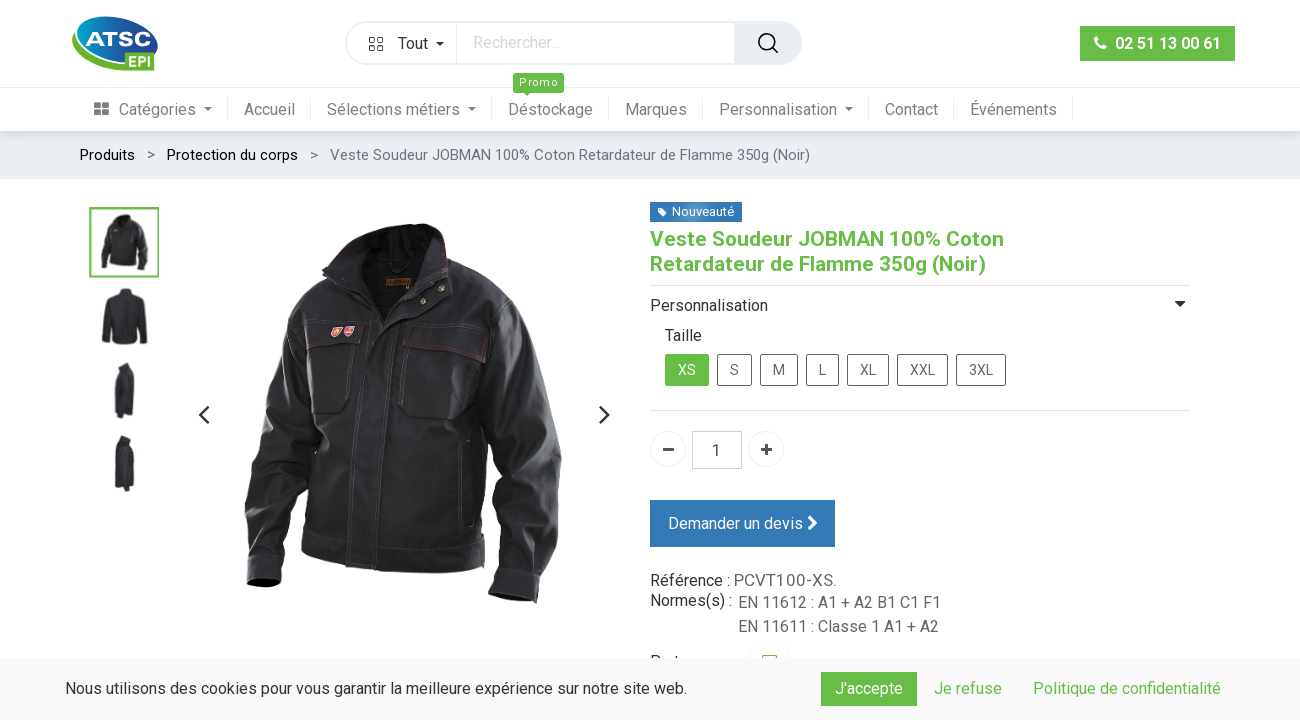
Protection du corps (232, 155)
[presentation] (203, 414)
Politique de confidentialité (1127, 688)
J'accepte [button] (869, 688)
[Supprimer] (668, 449)
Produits (107, 155)
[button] (402, 43)
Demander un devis (743, 523)
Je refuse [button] (968, 688)
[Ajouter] (766, 449)
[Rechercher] (768, 43)
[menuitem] (161, 109)
